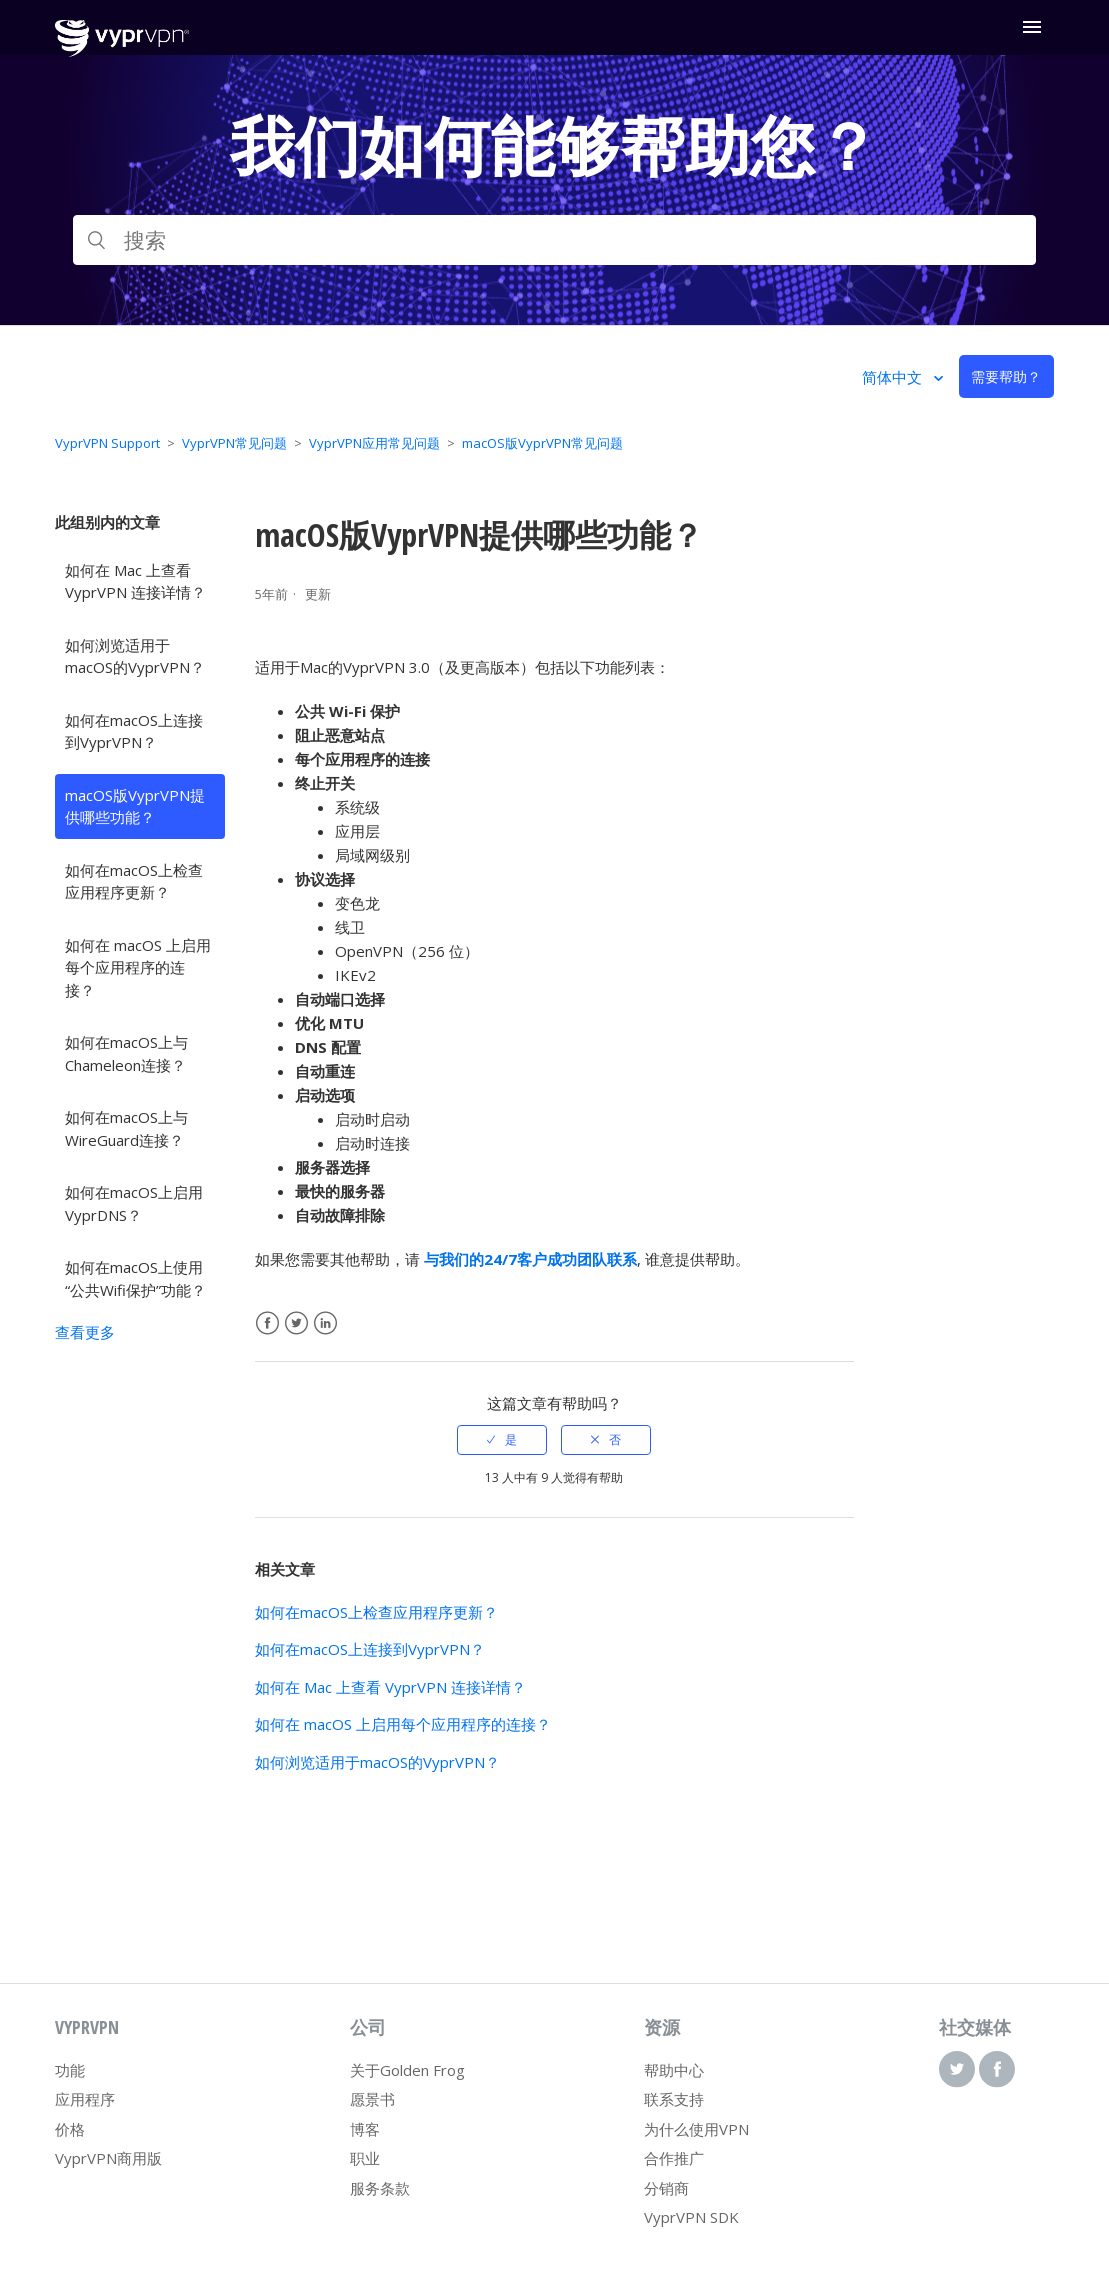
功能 (70, 2070)
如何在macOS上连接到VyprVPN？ (134, 731)
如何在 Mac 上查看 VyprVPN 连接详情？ (135, 581)
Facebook (267, 1323)
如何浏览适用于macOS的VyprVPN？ (135, 656)
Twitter (296, 1323)
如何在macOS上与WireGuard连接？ (126, 1128)
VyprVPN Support (107, 443)
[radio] (502, 1440)
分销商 (666, 2188)
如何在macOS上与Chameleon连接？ (126, 1053)
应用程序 (85, 2099)
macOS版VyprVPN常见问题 (542, 443)
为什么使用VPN (696, 2129)
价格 (70, 2129)
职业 (365, 2158)
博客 (365, 2129)
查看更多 (85, 1332)
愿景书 (372, 2099)
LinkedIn (325, 1323)
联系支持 (674, 2099)
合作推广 (674, 2158)
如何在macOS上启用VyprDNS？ (134, 1203)
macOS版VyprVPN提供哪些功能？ (135, 806)
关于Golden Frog (407, 2070)
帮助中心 (674, 2070)
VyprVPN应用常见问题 (374, 443)
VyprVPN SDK (691, 2217)
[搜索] (554, 240)
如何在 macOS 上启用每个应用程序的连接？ (138, 967)
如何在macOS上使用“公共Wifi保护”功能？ (135, 1278)
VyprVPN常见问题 (234, 443)
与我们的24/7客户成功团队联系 (530, 1259)
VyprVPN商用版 (108, 2158)
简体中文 (894, 377)
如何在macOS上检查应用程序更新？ (134, 881)
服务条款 (380, 2188)
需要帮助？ (1006, 376)
